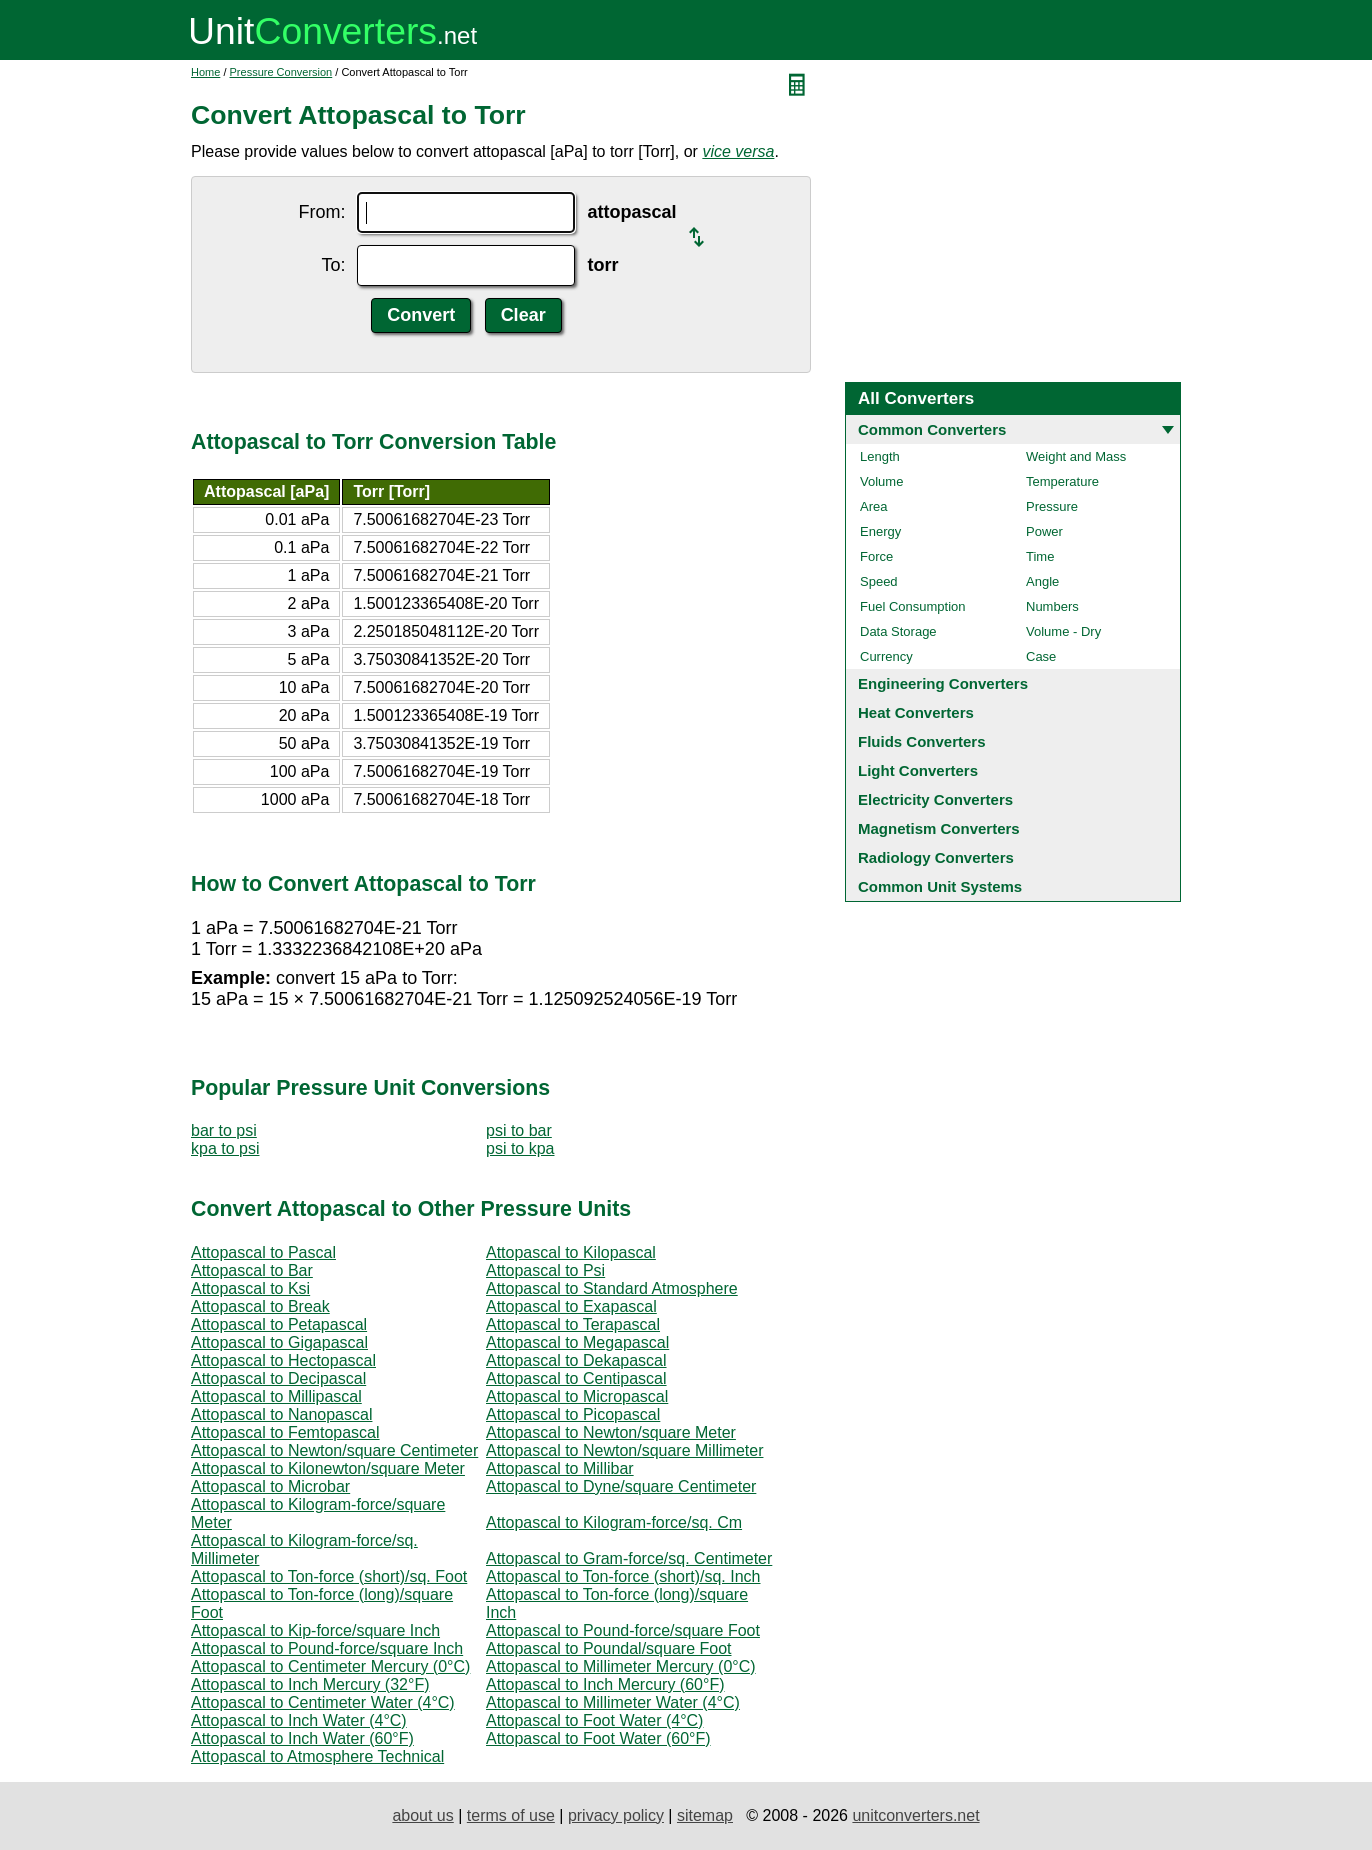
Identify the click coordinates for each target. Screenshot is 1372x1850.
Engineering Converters (943, 683)
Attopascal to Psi (545, 1270)
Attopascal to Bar (252, 1270)
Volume (881, 481)
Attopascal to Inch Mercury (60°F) (605, 1684)
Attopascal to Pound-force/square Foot (623, 1630)
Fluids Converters (922, 741)
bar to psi (224, 1130)
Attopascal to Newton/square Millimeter (624, 1450)
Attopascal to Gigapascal (279, 1342)
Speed (879, 581)
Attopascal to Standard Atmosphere (612, 1288)
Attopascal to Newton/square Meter (611, 1432)
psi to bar (519, 1130)
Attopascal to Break (260, 1306)
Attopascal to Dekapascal (576, 1360)
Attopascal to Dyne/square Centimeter (621, 1486)
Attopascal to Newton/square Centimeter (334, 1450)
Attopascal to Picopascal (573, 1414)
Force (876, 556)
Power (1044, 531)
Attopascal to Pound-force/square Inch (327, 1648)
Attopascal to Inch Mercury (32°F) (310, 1684)
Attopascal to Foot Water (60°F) (598, 1738)
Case (1041, 656)
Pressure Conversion (281, 72)
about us (422, 1815)
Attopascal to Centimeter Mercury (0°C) (330, 1666)
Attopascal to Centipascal (576, 1378)
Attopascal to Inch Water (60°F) (302, 1738)
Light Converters (918, 770)
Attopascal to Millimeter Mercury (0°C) (621, 1666)
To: (333, 265)
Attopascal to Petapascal (279, 1324)
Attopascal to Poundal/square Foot (609, 1648)
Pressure (1052, 506)
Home (205, 72)
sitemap (705, 1815)
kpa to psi (225, 1148)
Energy (880, 531)
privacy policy (616, 1815)
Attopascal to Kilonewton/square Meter (328, 1468)
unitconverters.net (915, 1815)
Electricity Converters (935, 799)
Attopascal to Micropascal (577, 1396)
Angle (1042, 581)
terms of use (511, 1815)
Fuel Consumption (913, 606)
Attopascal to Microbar (270, 1486)
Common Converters (932, 429)
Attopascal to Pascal (263, 1252)
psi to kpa (520, 1148)
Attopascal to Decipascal (278, 1378)
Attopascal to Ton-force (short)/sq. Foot (329, 1576)
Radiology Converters (936, 857)
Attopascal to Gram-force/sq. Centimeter (629, 1558)
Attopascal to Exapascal (571, 1306)
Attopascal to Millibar (560, 1468)
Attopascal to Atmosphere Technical (317, 1756)
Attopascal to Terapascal (573, 1324)
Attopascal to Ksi (250, 1288)
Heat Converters (916, 712)
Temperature (1062, 481)
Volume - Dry (1063, 631)
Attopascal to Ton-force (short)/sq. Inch (623, 1576)
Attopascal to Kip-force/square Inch (315, 1630)
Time (1040, 556)
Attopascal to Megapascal (577, 1342)
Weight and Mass (1076, 456)
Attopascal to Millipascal (276, 1396)
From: (321, 212)
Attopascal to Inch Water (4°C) (299, 1720)
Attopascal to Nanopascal (281, 1414)
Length (880, 456)
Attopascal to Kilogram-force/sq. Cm (614, 1522)
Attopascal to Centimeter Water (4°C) (323, 1702)
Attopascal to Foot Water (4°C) (594, 1720)
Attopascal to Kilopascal (571, 1252)
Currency (886, 656)
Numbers (1052, 606)
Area (873, 506)
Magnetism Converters (939, 828)
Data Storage (898, 631)
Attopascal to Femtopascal (285, 1432)
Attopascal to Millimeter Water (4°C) (613, 1702)
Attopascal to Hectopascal (283, 1360)
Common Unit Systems (940, 886)
